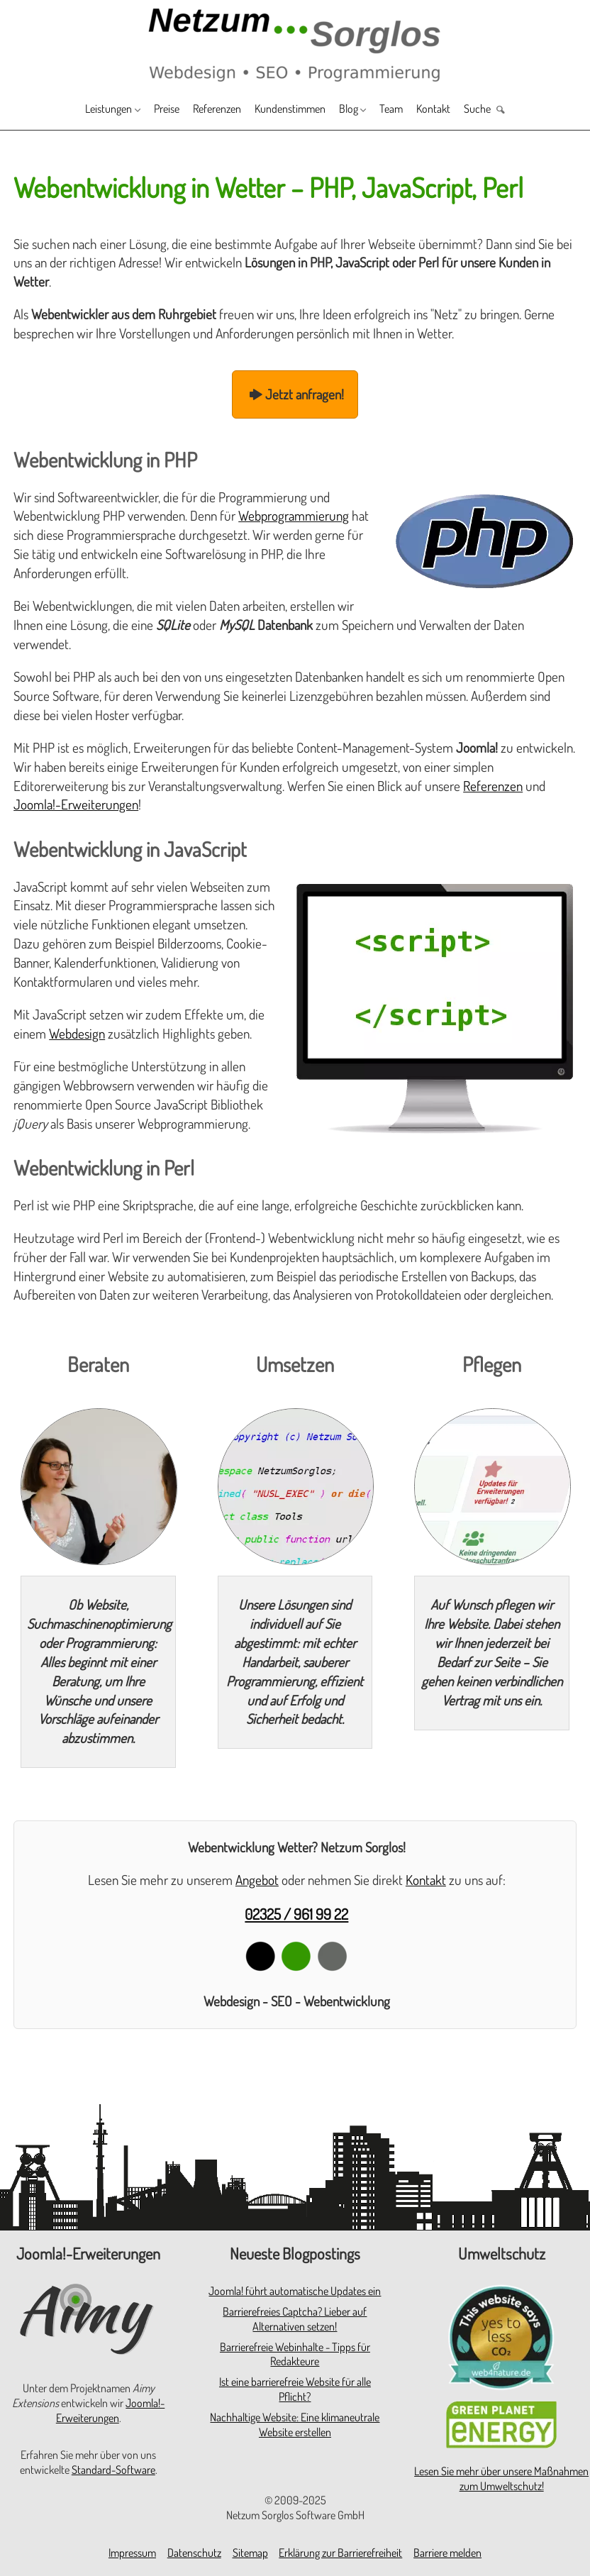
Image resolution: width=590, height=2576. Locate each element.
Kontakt (460, 110)
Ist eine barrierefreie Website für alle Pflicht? (295, 2389)
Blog (361, 110)
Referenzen (206, 110)
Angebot (257, 1880)
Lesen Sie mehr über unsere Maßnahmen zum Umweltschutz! (501, 2478)
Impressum (132, 2552)
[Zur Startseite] (295, 43)
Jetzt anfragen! (295, 394)
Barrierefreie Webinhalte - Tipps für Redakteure (295, 2354)
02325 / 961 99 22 (296, 1913)
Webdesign (77, 1033)
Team (411, 110)
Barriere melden (447, 2552)
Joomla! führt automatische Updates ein (294, 2291)
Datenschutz (194, 2552)
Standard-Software (113, 2469)
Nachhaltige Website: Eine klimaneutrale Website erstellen (294, 2424)
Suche (510, 110)
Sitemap (250, 2552)
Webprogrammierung (293, 515)
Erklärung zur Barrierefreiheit (340, 2552)
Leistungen (77, 110)
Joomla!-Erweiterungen (75, 804)
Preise (146, 110)
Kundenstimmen (293, 110)
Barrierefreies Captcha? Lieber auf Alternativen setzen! (295, 2318)
